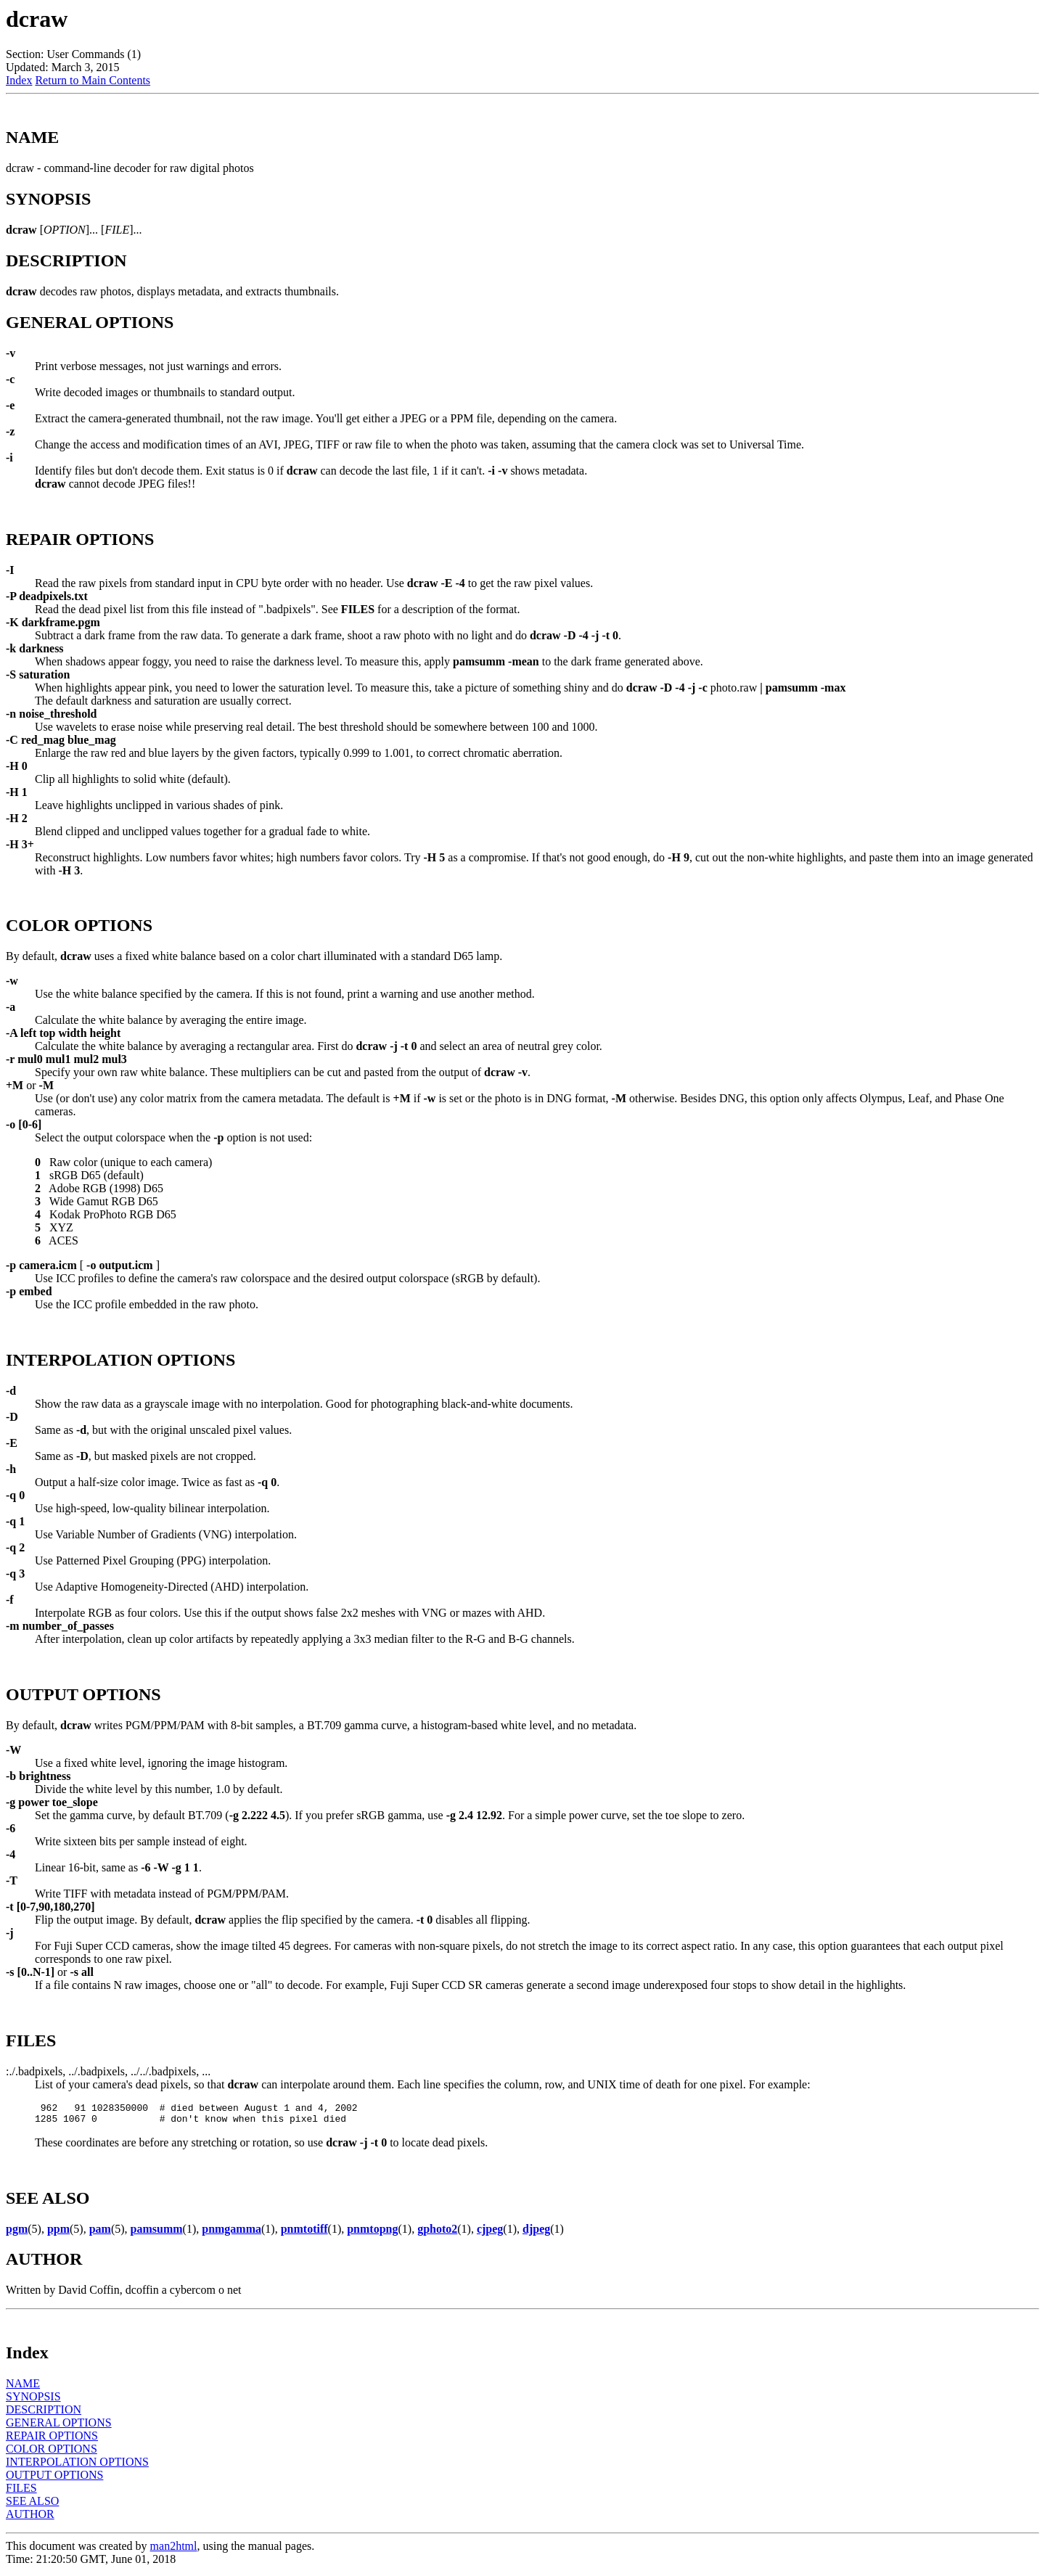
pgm (17, 2233)
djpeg (536, 2233)
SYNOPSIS (33, 2401)
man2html (173, 2550)
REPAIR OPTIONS (52, 2440)
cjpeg (490, 2233)
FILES (21, 2492)
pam (100, 2233)
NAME (23, 2388)
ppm (58, 2233)
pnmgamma (231, 2233)
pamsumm (157, 2233)
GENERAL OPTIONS (59, 2427)
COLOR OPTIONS (51, 2453)
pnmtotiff (304, 2233)
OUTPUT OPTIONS (54, 2479)
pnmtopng (372, 2233)
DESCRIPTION (43, 2414)
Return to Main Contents (92, 80)
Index (19, 80)
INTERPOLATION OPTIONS (77, 2466)
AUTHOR (30, 2518)
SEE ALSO (32, 2505)
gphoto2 (437, 2233)
